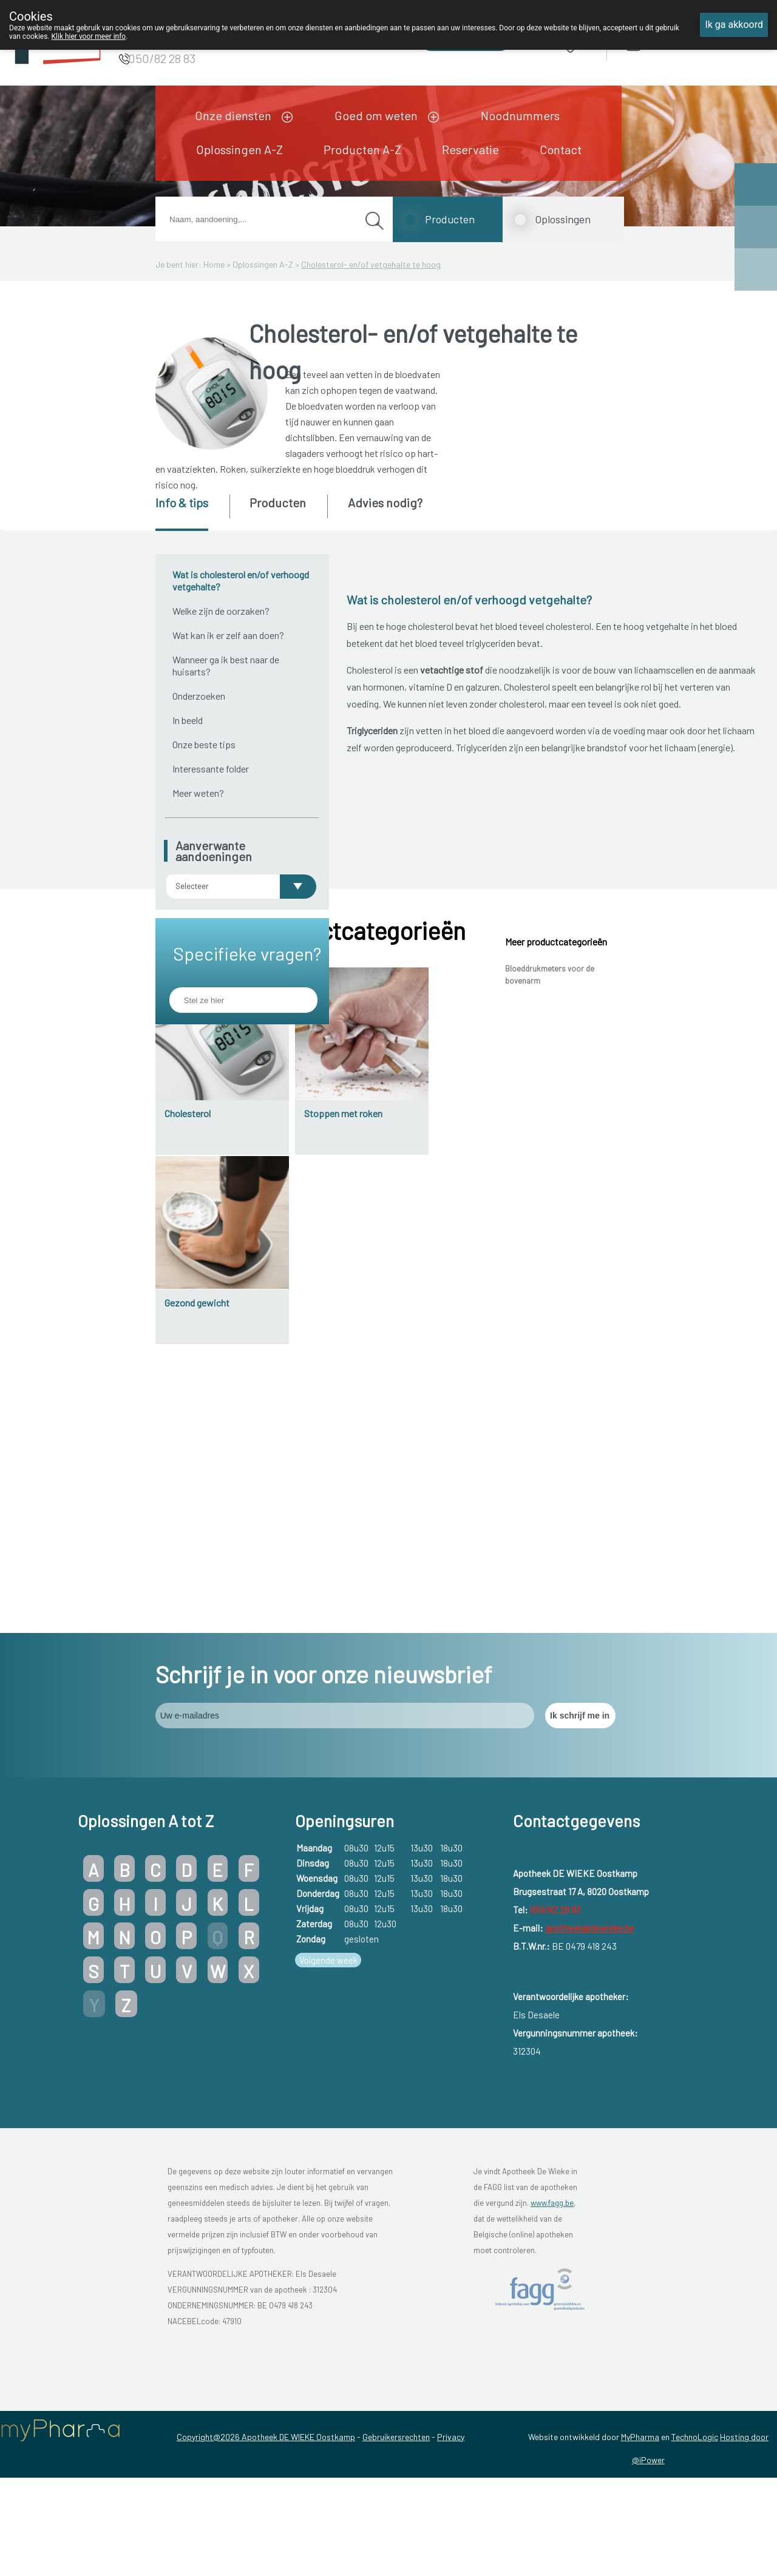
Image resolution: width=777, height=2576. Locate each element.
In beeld (187, 720)
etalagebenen (398, 1166)
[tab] (191, 513)
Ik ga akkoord (734, 24)
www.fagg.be (552, 2292)
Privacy (450, 2526)
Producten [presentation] (277, 502)
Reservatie (470, 149)
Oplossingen (563, 219)
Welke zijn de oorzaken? (221, 611)
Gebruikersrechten (396, 2526)
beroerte (388, 1114)
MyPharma (640, 2526)
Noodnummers (520, 115)
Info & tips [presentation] (181, 502)
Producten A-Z (362, 149)
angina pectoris (402, 1088)
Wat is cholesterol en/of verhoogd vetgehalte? (240, 580)
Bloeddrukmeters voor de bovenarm (549, 1302)
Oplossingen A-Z (239, 149)
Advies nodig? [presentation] (385, 502)
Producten (450, 219)
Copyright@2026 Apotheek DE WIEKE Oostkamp (266, 2526)
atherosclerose (590, 1044)
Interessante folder (210, 768)
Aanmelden (677, 42)
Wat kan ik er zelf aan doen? (228, 635)
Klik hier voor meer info (89, 36)
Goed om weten (376, 115)
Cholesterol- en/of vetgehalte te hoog (371, 264)
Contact (561, 149)
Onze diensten (233, 115)
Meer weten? (198, 793)
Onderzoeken (198, 695)
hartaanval (392, 1140)
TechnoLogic (694, 2526)
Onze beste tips (204, 744)
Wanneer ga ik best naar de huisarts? (225, 665)
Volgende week (328, 2049)
